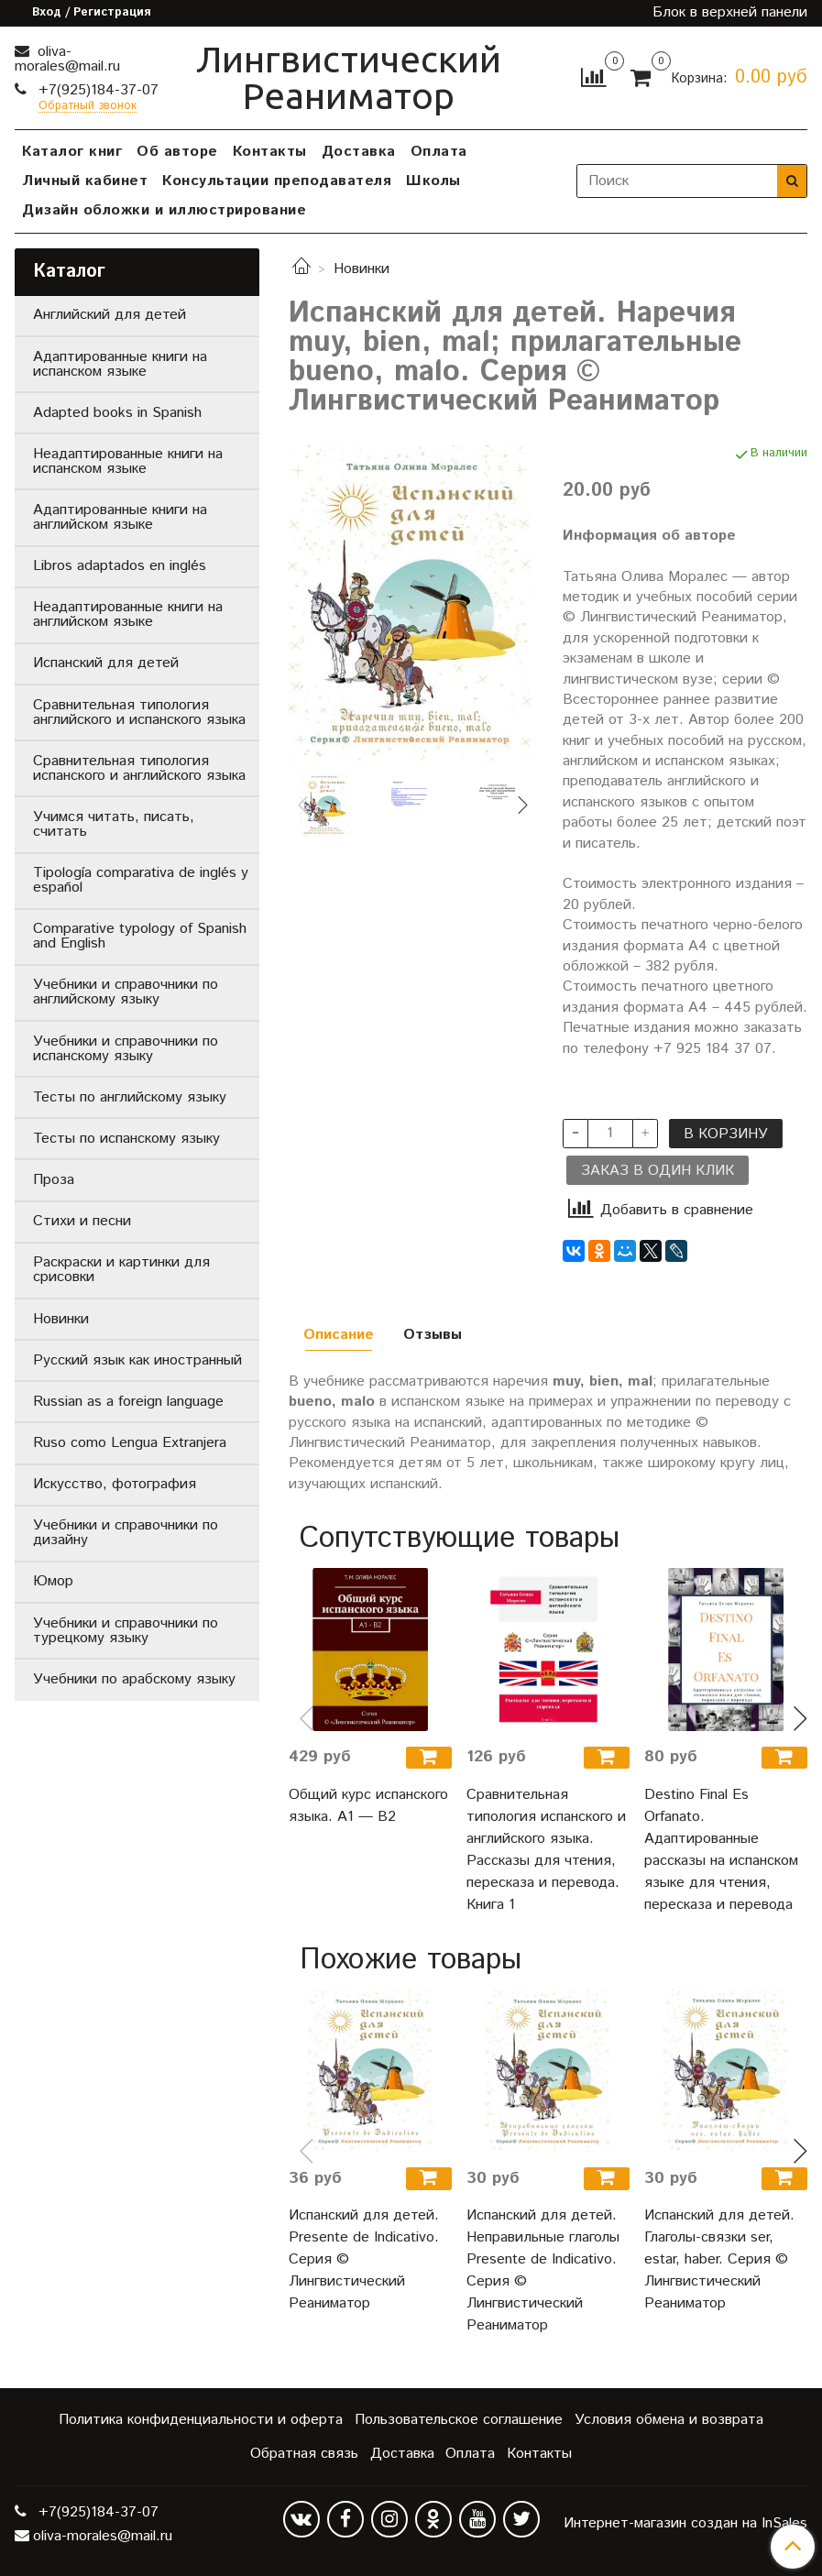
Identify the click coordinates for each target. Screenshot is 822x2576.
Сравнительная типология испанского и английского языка (139, 768)
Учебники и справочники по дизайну (125, 1533)
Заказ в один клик (657, 1170)
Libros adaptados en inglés (119, 565)
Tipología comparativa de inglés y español (140, 880)
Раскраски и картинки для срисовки (121, 1270)
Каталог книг (72, 151)
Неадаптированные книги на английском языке (128, 614)
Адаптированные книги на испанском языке (120, 364)
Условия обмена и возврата (669, 2419)
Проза (53, 1179)
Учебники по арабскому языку (134, 1679)
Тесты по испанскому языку (126, 1138)
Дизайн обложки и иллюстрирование (164, 210)
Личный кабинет (85, 181)
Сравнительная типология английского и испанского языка (139, 712)
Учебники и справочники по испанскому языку (125, 1049)
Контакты (270, 151)
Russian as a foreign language (128, 1401)
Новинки (361, 269)
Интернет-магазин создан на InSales (685, 2523)
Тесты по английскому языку (129, 1097)
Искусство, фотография (114, 1484)
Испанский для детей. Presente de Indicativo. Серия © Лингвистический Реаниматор (364, 2259)
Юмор (53, 1581)
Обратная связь (304, 2453)
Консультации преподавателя (276, 181)
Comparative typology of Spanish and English (140, 936)
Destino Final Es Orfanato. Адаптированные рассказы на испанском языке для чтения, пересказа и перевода (721, 1849)
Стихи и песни (82, 1221)
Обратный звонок (87, 107)
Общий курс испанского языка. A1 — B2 (368, 1805)
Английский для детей (109, 314)
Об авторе (177, 151)
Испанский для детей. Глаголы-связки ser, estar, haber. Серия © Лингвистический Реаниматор (719, 2259)
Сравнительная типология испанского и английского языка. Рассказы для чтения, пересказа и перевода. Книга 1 (546, 1849)
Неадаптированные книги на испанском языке (128, 461)
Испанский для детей (106, 663)
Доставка (359, 151)
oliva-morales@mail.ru (67, 59)
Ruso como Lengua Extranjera (129, 1442)
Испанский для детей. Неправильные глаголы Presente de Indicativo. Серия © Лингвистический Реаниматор (542, 2270)
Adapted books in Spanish (117, 412)
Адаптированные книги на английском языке (120, 517)
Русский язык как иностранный (137, 1360)
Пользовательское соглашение (459, 2419)
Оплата (439, 151)
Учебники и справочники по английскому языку (125, 992)
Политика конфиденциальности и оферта (201, 2419)
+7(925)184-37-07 (96, 90)
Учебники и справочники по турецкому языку (125, 1631)
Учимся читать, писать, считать (113, 824)
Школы (433, 181)
